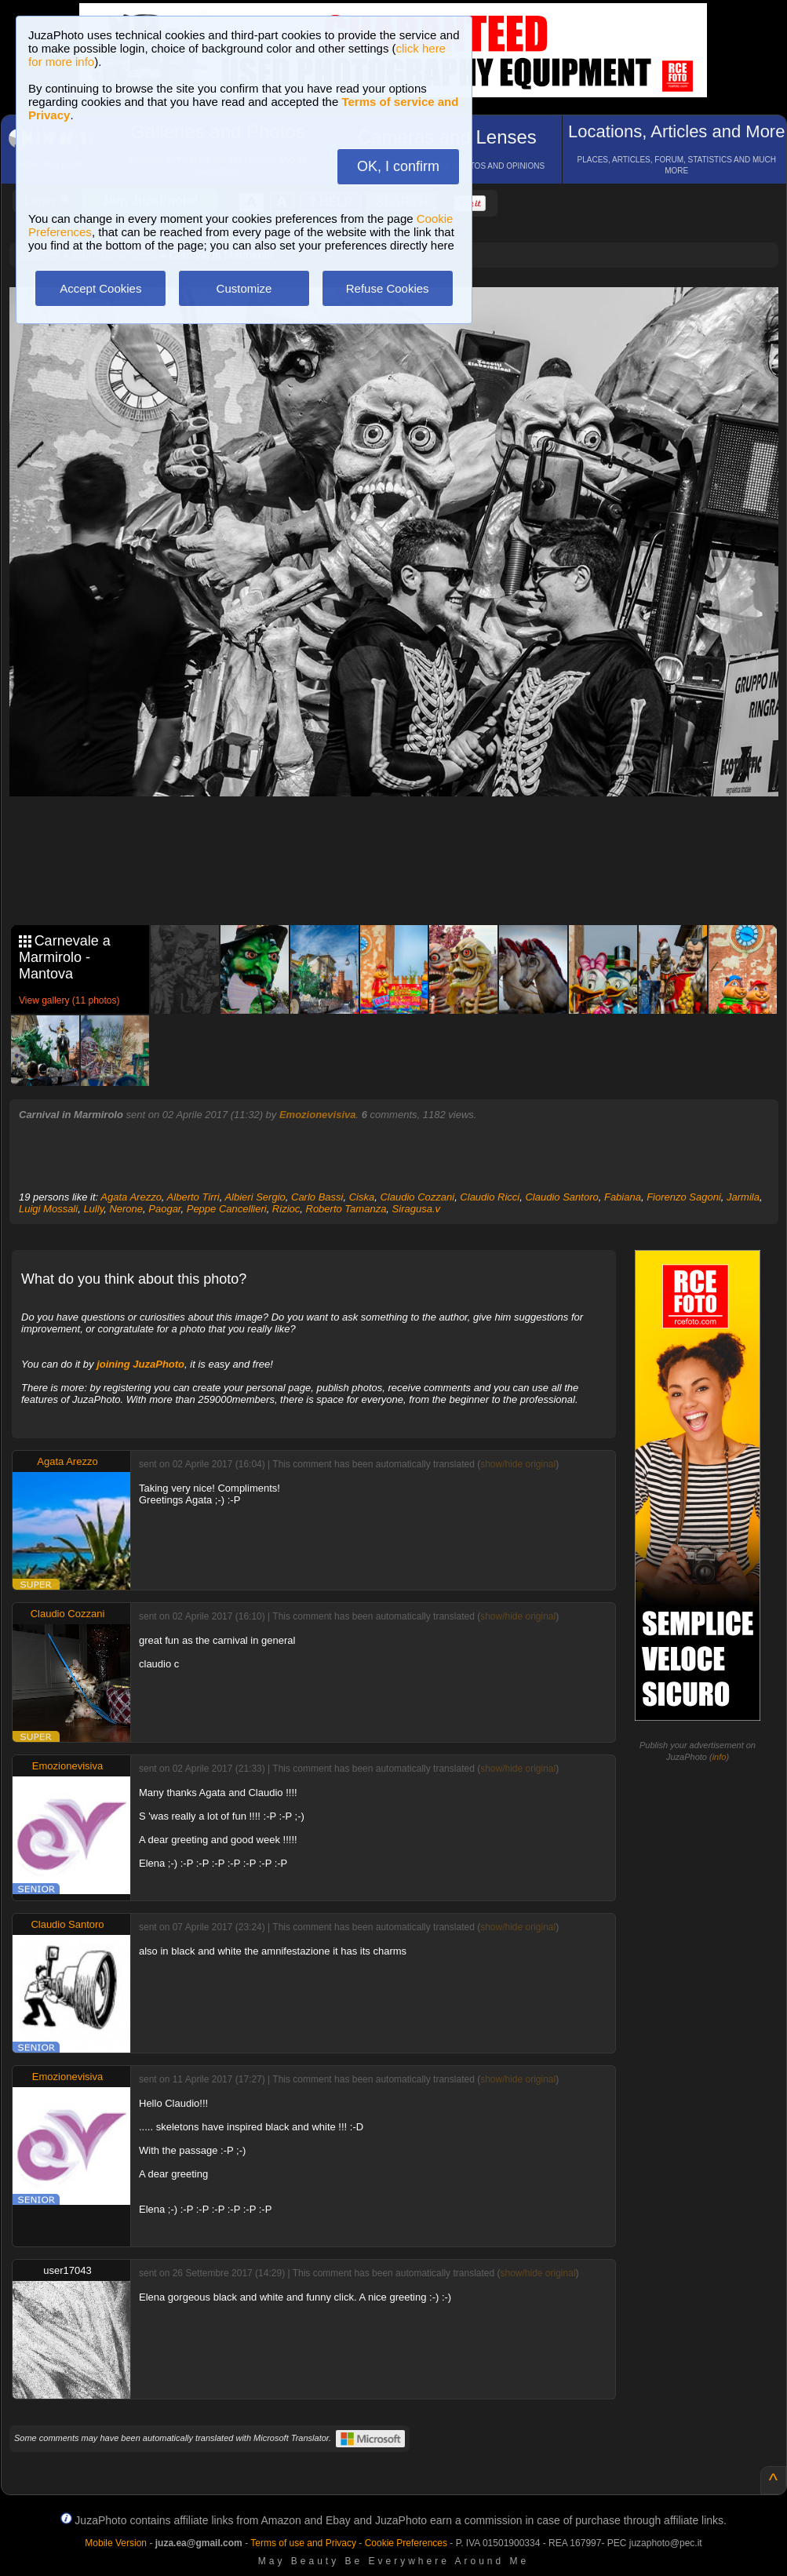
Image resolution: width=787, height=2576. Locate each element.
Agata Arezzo (131, 1197)
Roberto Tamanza (346, 1209)
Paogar (164, 1209)
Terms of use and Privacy (303, 2543)
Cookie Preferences (406, 2543)
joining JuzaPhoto (140, 1364)
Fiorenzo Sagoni (684, 1197)
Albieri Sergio (254, 1197)
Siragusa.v (416, 1209)
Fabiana (622, 1197)
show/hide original (518, 1464)
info (719, 1757)
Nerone (126, 1209)
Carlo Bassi (317, 1197)
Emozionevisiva (317, 1114)
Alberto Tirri (193, 1197)
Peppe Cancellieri (227, 1209)
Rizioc (286, 1209)
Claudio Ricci (489, 1197)
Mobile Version (116, 2543)
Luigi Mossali (48, 1209)
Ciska (362, 1197)
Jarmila (743, 1197)
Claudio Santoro (561, 1197)
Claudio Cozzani (417, 1197)
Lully (93, 1209)
